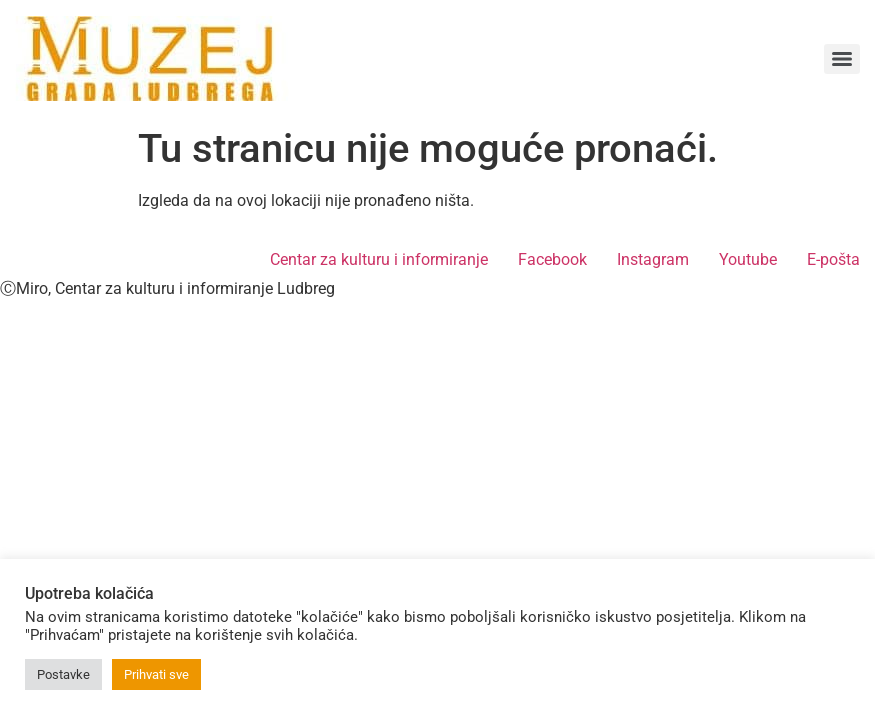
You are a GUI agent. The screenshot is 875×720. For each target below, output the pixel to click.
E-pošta (833, 259)
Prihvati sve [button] (156, 674)
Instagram (653, 259)
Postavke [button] (63, 674)
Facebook (552, 259)
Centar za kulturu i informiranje (379, 259)
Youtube (748, 259)
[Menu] (842, 59)
